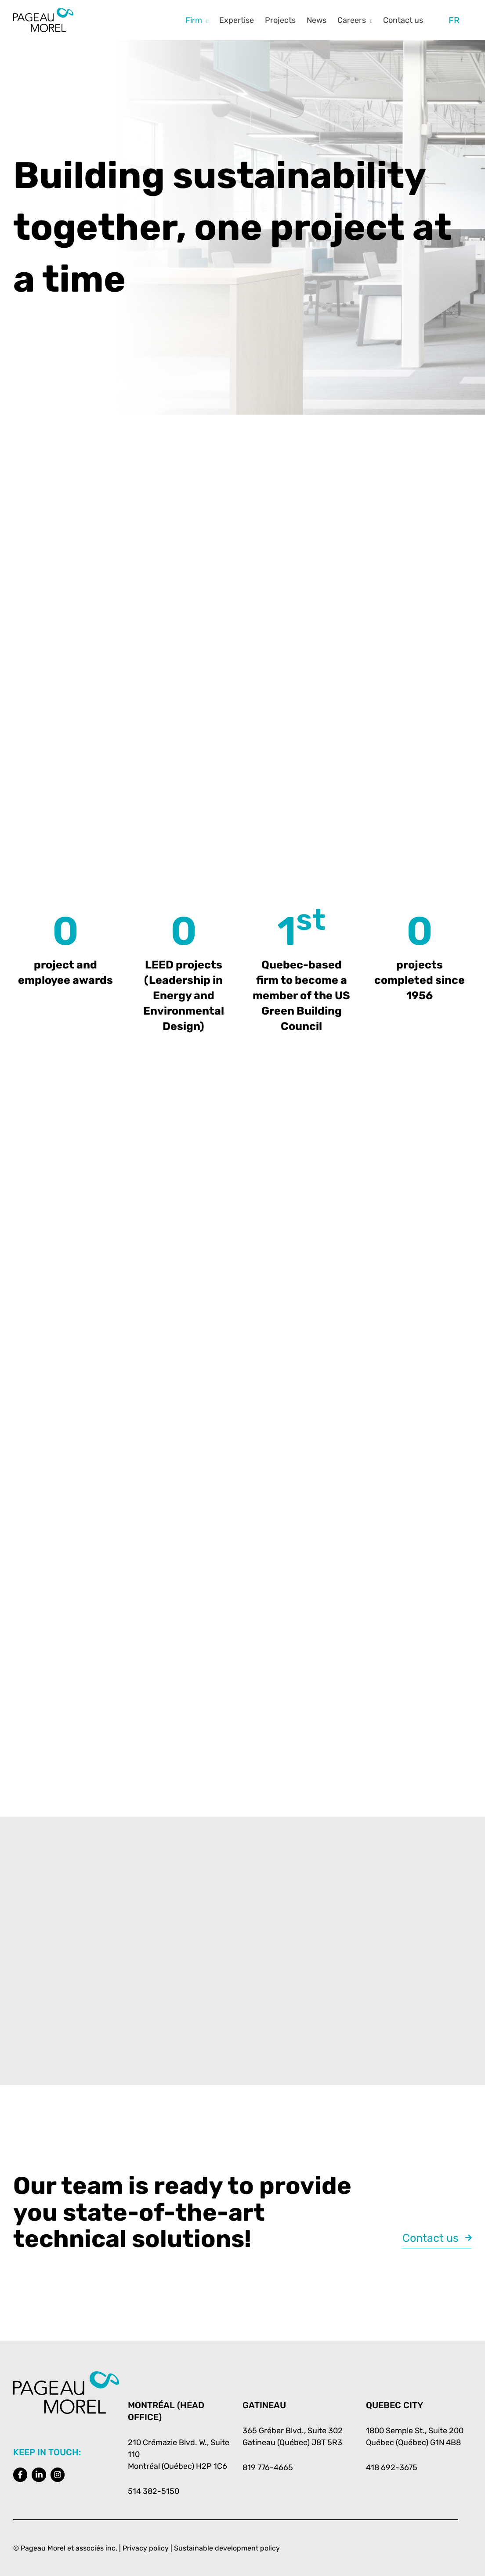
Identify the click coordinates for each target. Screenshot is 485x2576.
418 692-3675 (391, 2467)
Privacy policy (146, 2548)
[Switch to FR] (454, 20)
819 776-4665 (267, 2467)
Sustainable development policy (227, 2548)
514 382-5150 (153, 2491)
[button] (205, 20)
